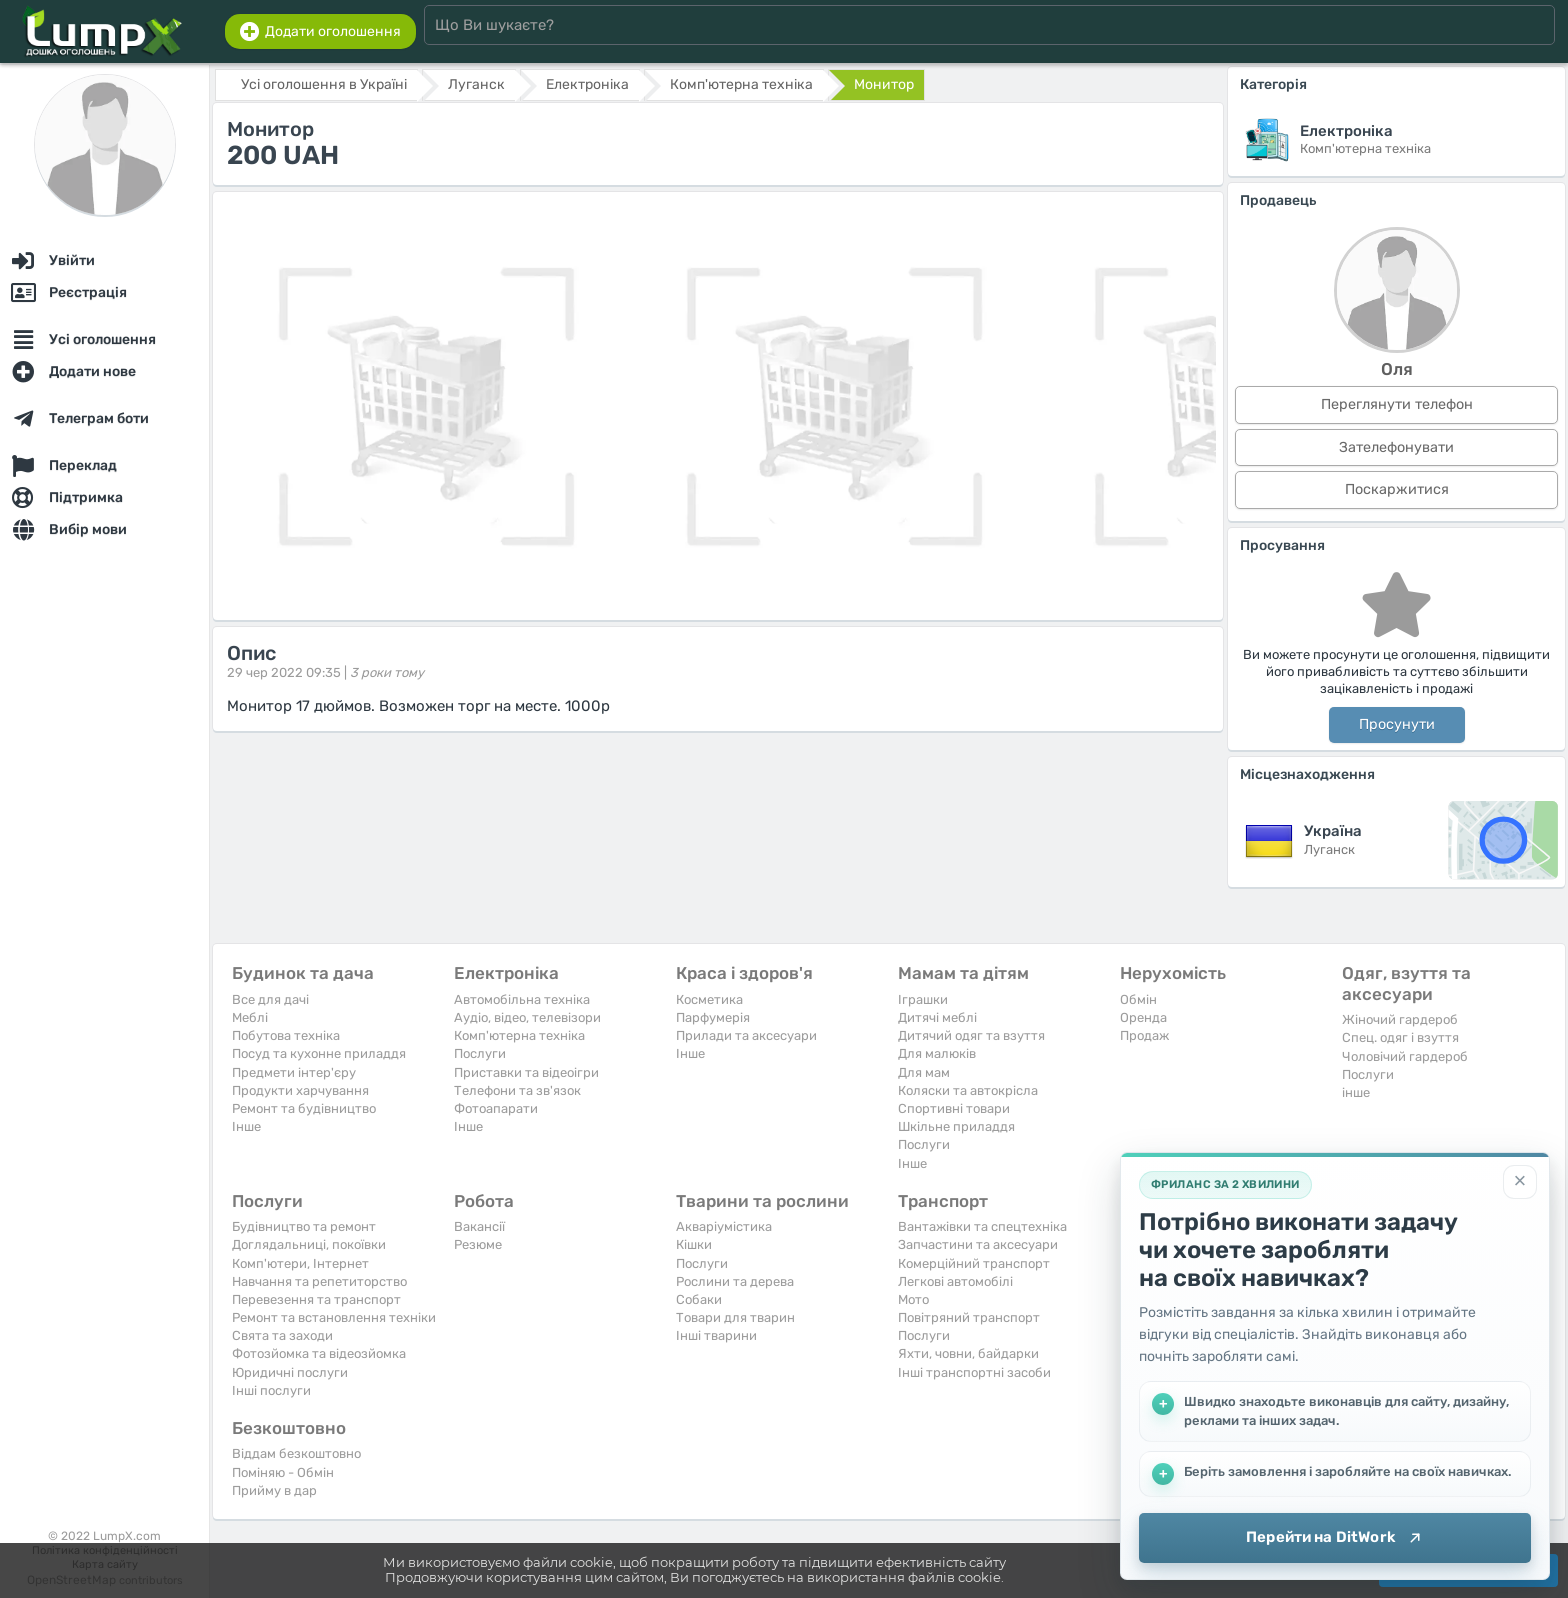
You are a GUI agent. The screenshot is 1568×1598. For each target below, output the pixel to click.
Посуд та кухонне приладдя (319, 1053)
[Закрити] (1520, 1182)
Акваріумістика (724, 1226)
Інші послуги (271, 1390)
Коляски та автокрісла (968, 1090)
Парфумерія (713, 1017)
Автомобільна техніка (522, 999)
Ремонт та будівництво (304, 1108)
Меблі (250, 1017)
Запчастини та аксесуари (978, 1244)
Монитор (884, 84)
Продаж (1144, 1035)
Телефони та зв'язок (517, 1090)
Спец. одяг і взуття (1400, 1037)
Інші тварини (716, 1335)
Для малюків (937, 1053)
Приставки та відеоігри (526, 1072)
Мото (913, 1299)
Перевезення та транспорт (316, 1299)
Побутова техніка (286, 1035)
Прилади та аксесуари (746, 1035)
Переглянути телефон (1397, 404)
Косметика (709, 999)
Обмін (1138, 999)
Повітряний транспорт (969, 1317)
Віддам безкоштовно (296, 1453)
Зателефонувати (1396, 447)
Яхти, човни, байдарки (968, 1353)
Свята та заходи (282, 1335)
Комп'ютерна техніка (519, 1035)
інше (1356, 1092)
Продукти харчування (300, 1090)
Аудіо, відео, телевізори (527, 1017)
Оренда (1143, 1017)
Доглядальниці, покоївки (309, 1244)
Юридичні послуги (290, 1372)
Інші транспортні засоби (974, 1372)
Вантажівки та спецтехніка (982, 1226)
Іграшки (923, 999)
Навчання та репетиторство (319, 1281)
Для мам (924, 1072)
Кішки (694, 1244)
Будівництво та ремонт (304, 1226)
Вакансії (479, 1226)
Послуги (480, 1053)
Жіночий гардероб (1400, 1019)
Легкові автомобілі (955, 1281)
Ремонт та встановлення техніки (334, 1317)
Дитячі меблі (937, 1017)
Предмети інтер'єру (294, 1072)
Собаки (699, 1299)
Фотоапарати (496, 1108)
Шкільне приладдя (956, 1126)
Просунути (1397, 724)
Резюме (478, 1244)
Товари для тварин (735, 1317)
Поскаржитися (1397, 489)
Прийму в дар (274, 1490)
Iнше (246, 1126)
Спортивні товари (954, 1108)
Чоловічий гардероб (1405, 1056)
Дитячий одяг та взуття (971, 1035)
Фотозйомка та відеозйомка (319, 1353)
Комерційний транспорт (974, 1263)
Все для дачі (270, 999)
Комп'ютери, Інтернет (300, 1263)
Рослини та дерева (735, 1281)
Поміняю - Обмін (283, 1472)
